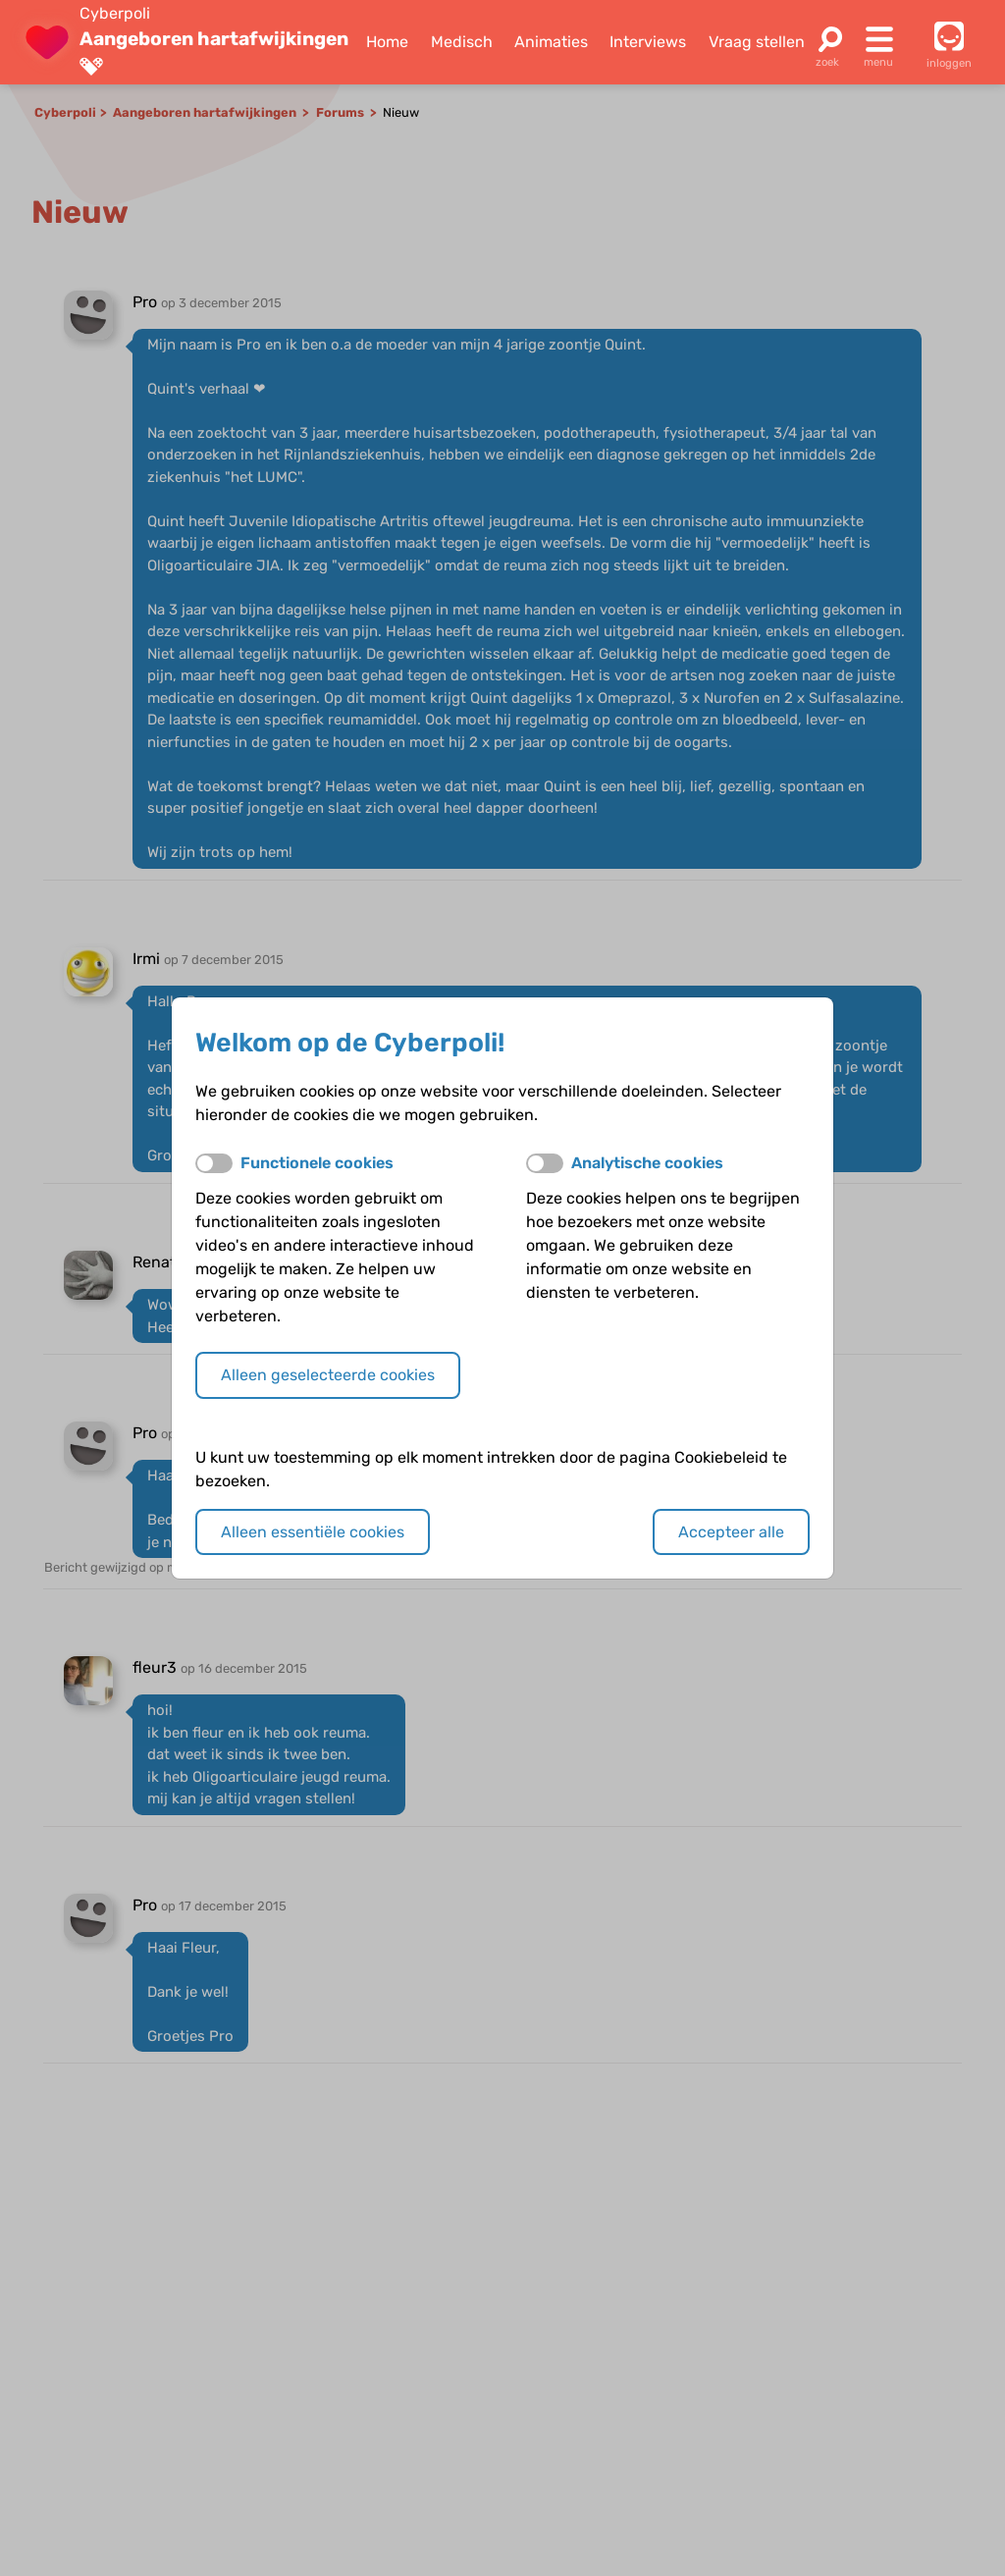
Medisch (462, 41)
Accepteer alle (731, 1532)
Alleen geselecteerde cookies (328, 1375)
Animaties (551, 41)
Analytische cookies (647, 1163)
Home (387, 41)
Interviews (647, 41)
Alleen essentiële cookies (312, 1532)
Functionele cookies (317, 1163)
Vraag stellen (757, 41)
